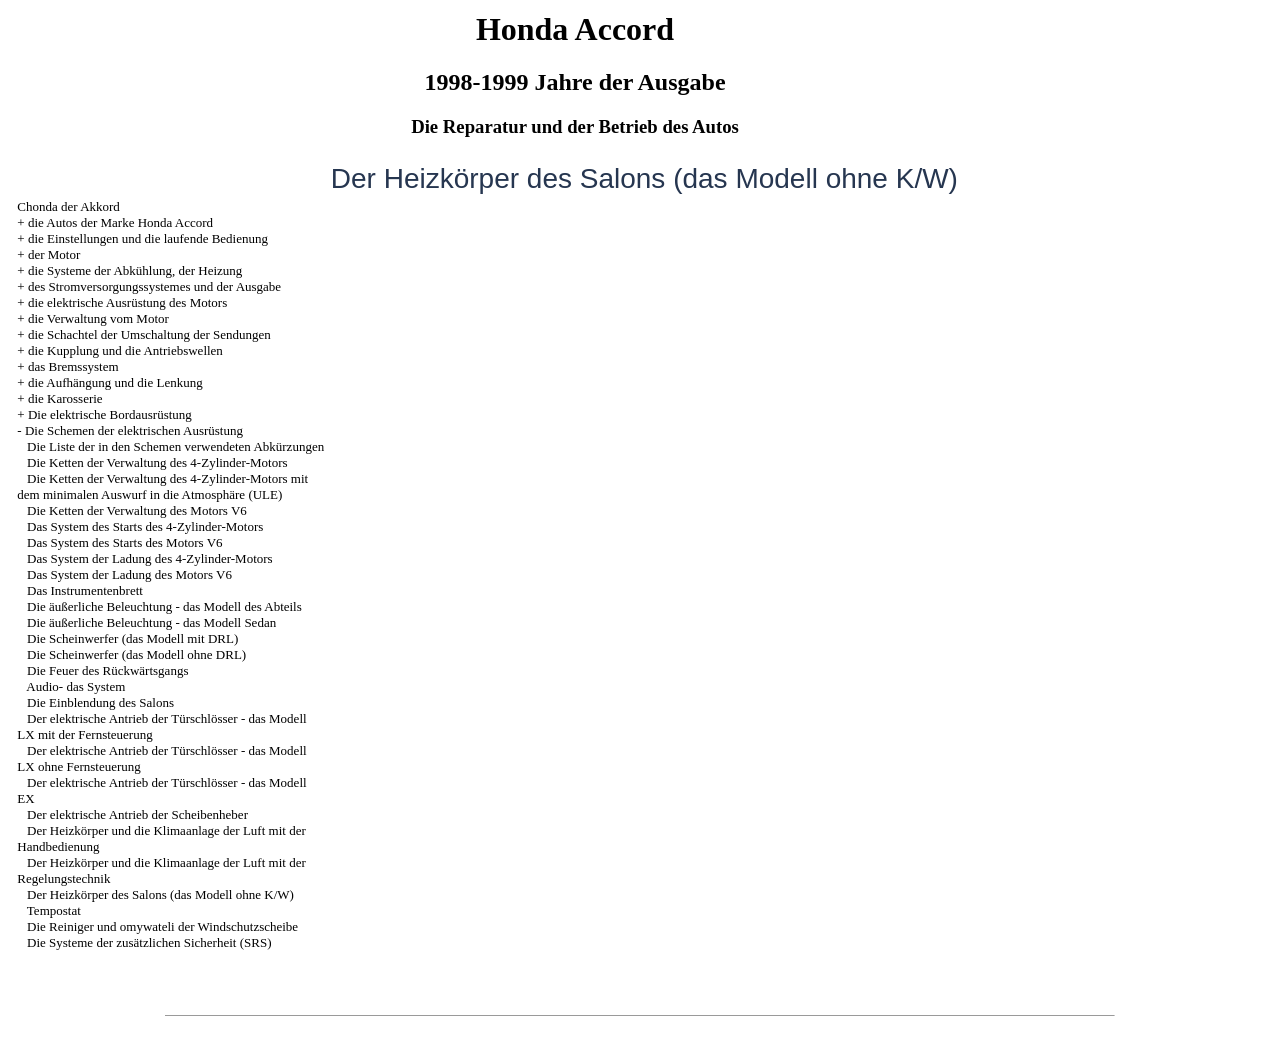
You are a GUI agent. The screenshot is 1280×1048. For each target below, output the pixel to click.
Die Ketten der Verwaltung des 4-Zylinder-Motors (157, 462)
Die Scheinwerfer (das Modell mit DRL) (132, 638)
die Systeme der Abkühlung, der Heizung (135, 270)
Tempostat (54, 910)
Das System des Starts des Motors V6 (124, 542)
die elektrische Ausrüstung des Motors (127, 302)
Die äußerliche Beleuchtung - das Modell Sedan (151, 622)
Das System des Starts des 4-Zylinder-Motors (145, 526)
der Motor (54, 254)
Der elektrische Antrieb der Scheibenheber (137, 814)
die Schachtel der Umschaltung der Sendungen (149, 334)
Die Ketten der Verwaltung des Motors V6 (137, 510)
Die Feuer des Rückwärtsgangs (107, 670)
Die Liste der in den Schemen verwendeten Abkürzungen (175, 446)
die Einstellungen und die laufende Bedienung (148, 238)
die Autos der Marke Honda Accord (120, 222)
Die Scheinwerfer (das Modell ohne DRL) (136, 654)
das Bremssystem (73, 366)
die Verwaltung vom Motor (98, 318)
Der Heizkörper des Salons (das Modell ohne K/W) (160, 894)
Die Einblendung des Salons (100, 702)
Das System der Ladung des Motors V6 (129, 574)
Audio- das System (75, 686)
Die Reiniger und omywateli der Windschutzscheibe (162, 926)
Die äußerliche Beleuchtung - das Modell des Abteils (164, 606)
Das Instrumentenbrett (85, 590)
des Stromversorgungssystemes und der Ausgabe (154, 286)
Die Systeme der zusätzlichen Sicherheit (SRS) (149, 942)
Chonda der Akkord (68, 206)
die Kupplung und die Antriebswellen (125, 350)
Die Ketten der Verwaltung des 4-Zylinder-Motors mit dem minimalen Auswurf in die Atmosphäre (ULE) (162, 486)
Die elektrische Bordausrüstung (110, 414)
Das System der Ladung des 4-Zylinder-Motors (150, 558)
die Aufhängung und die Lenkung (115, 382)
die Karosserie (65, 398)
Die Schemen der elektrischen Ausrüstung (134, 430)
